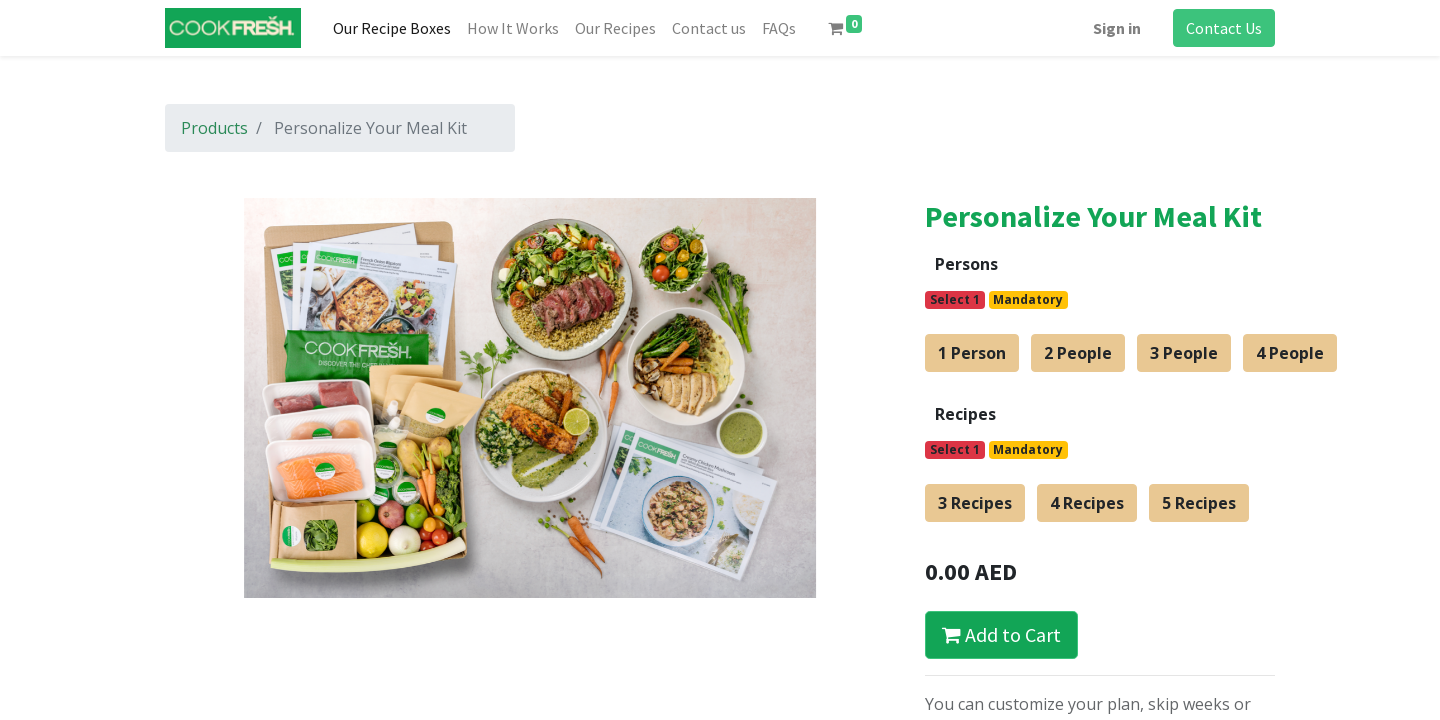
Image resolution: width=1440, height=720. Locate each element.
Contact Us (1224, 28)
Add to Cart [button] (1001, 634)
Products (214, 128)
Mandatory (1028, 299)
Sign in (1117, 28)
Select (955, 299)
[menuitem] (392, 28)
